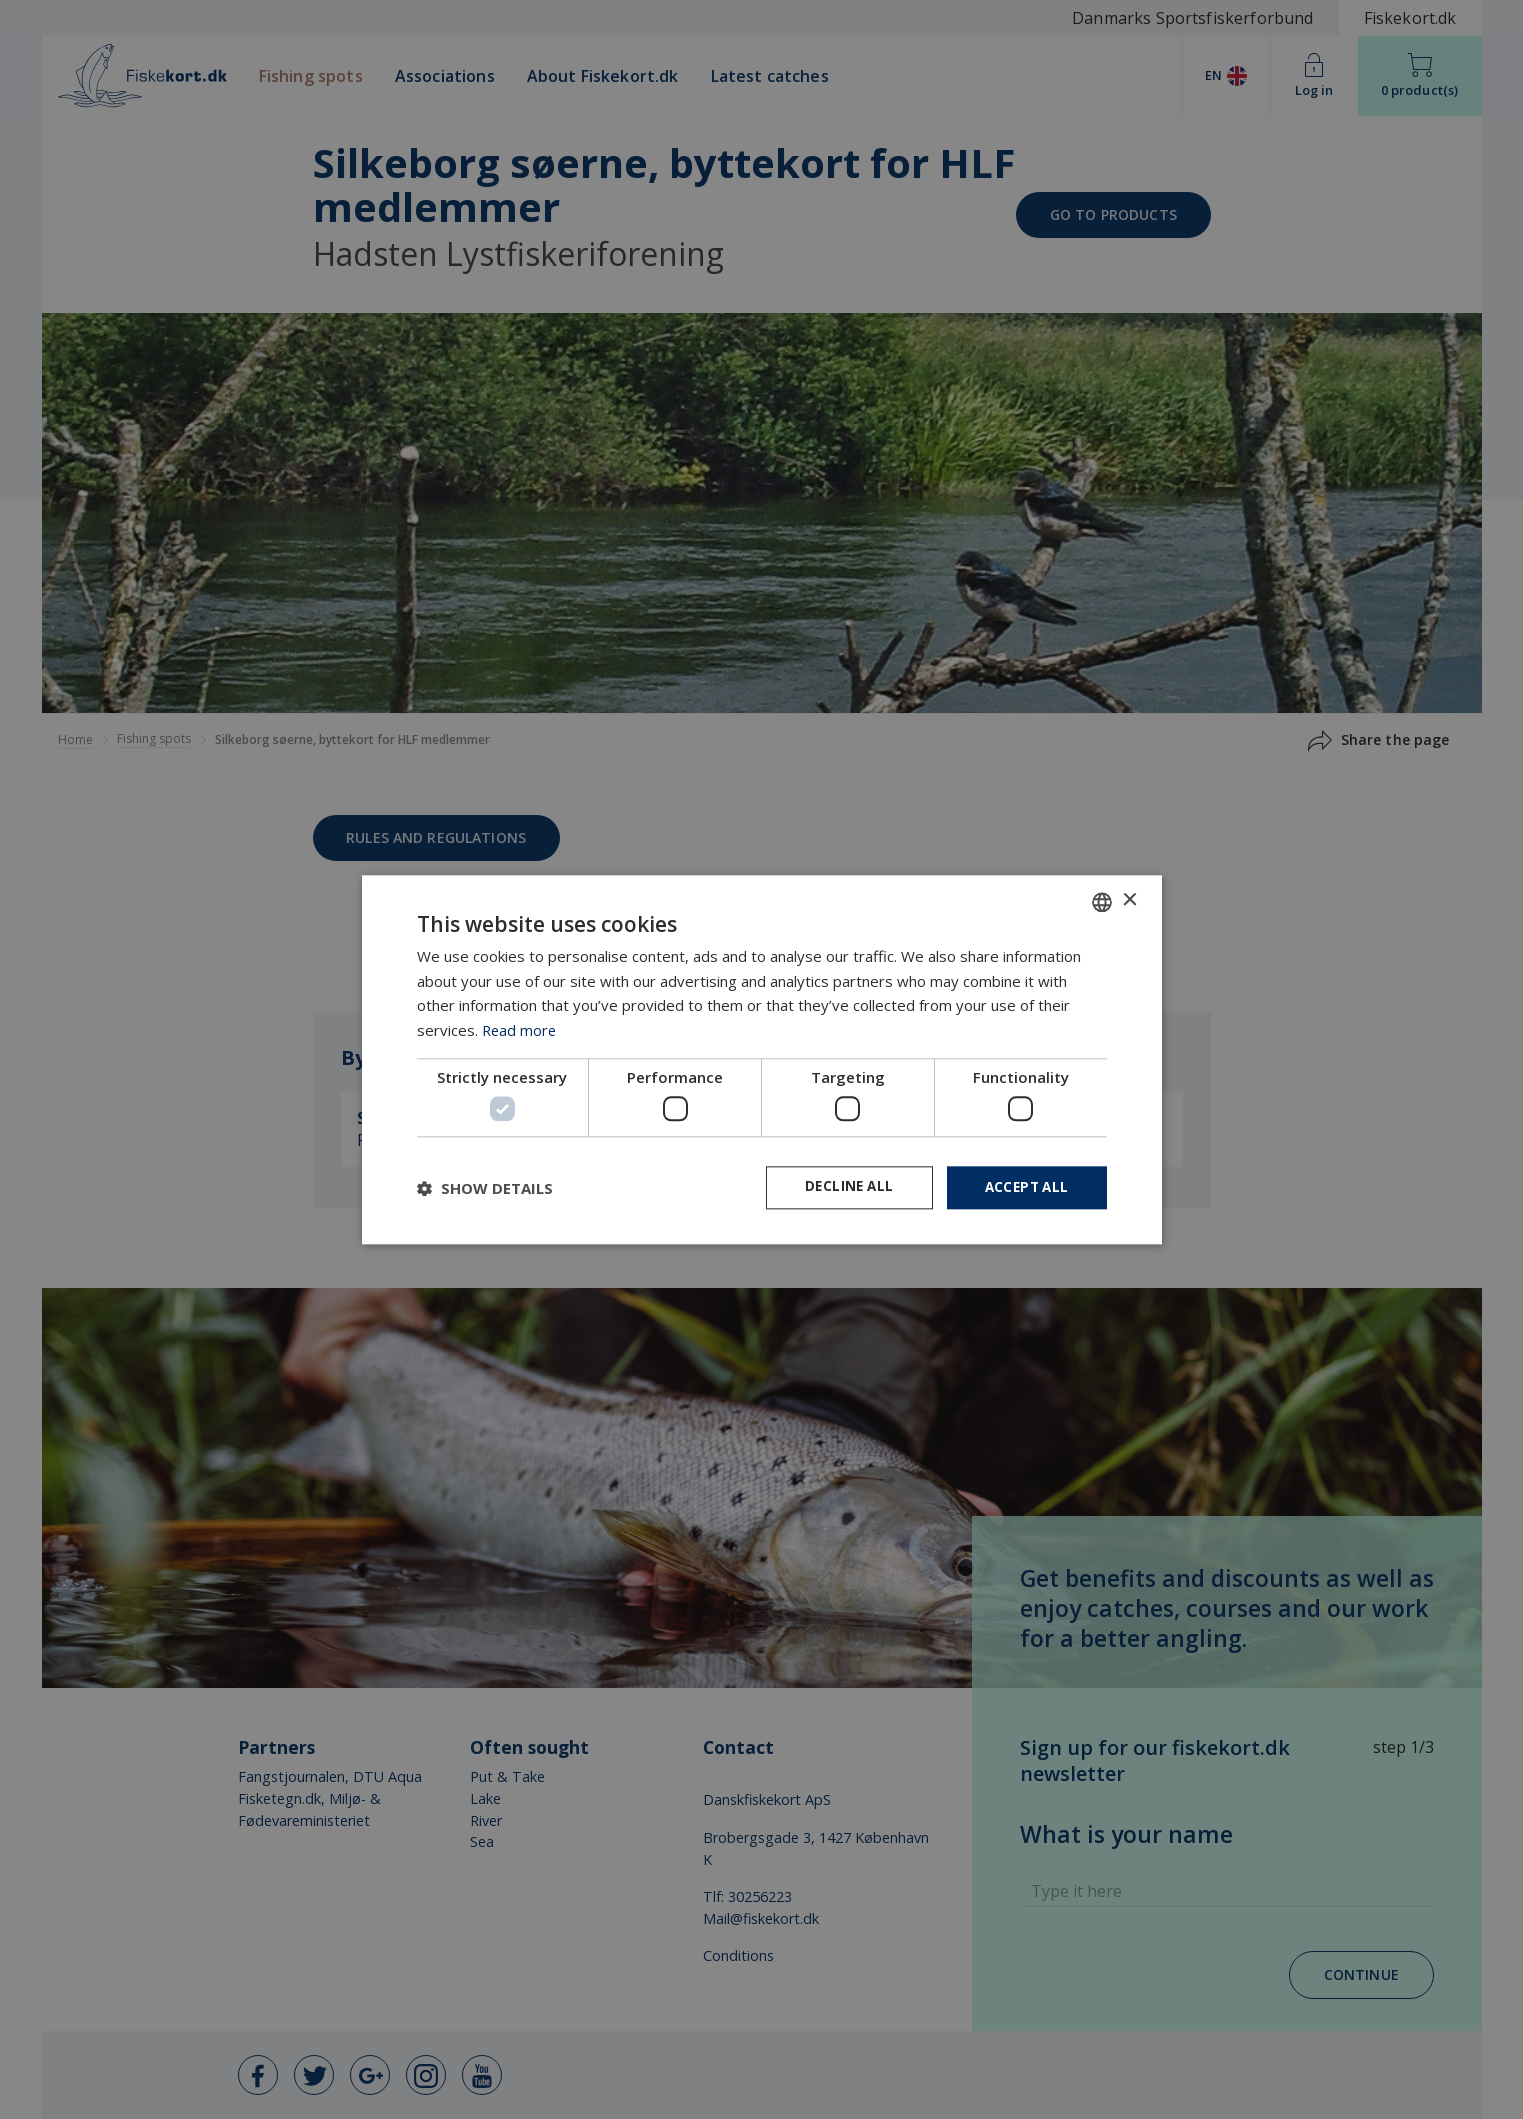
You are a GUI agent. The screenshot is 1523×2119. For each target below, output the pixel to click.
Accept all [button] (1024, 1187)
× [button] (1129, 899)
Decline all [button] (842, 1187)
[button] (485, 1188)
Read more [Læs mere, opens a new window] (520, 1029)
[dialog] (761, 1059)
